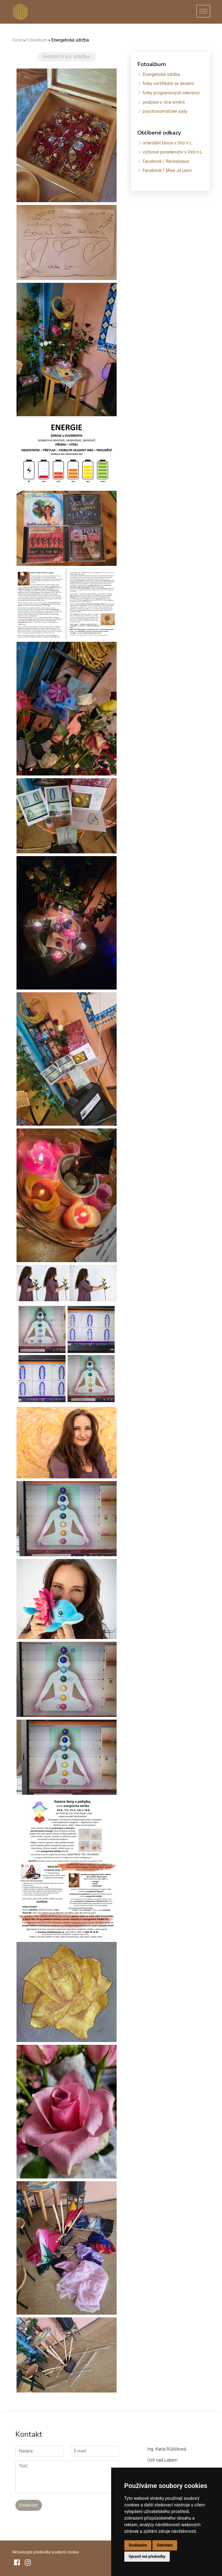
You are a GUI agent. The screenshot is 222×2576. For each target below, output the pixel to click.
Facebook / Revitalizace (165, 161)
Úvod (17, 40)
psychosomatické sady (164, 111)
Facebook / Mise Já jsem (167, 170)
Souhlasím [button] (138, 2545)
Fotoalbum (36, 40)
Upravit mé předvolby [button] (147, 2556)
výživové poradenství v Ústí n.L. (172, 152)
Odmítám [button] (165, 2545)
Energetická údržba (161, 74)
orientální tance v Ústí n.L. (167, 143)
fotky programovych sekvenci (170, 92)
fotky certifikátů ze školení (168, 83)
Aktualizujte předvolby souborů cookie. (46, 2552)
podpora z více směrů (163, 102)
